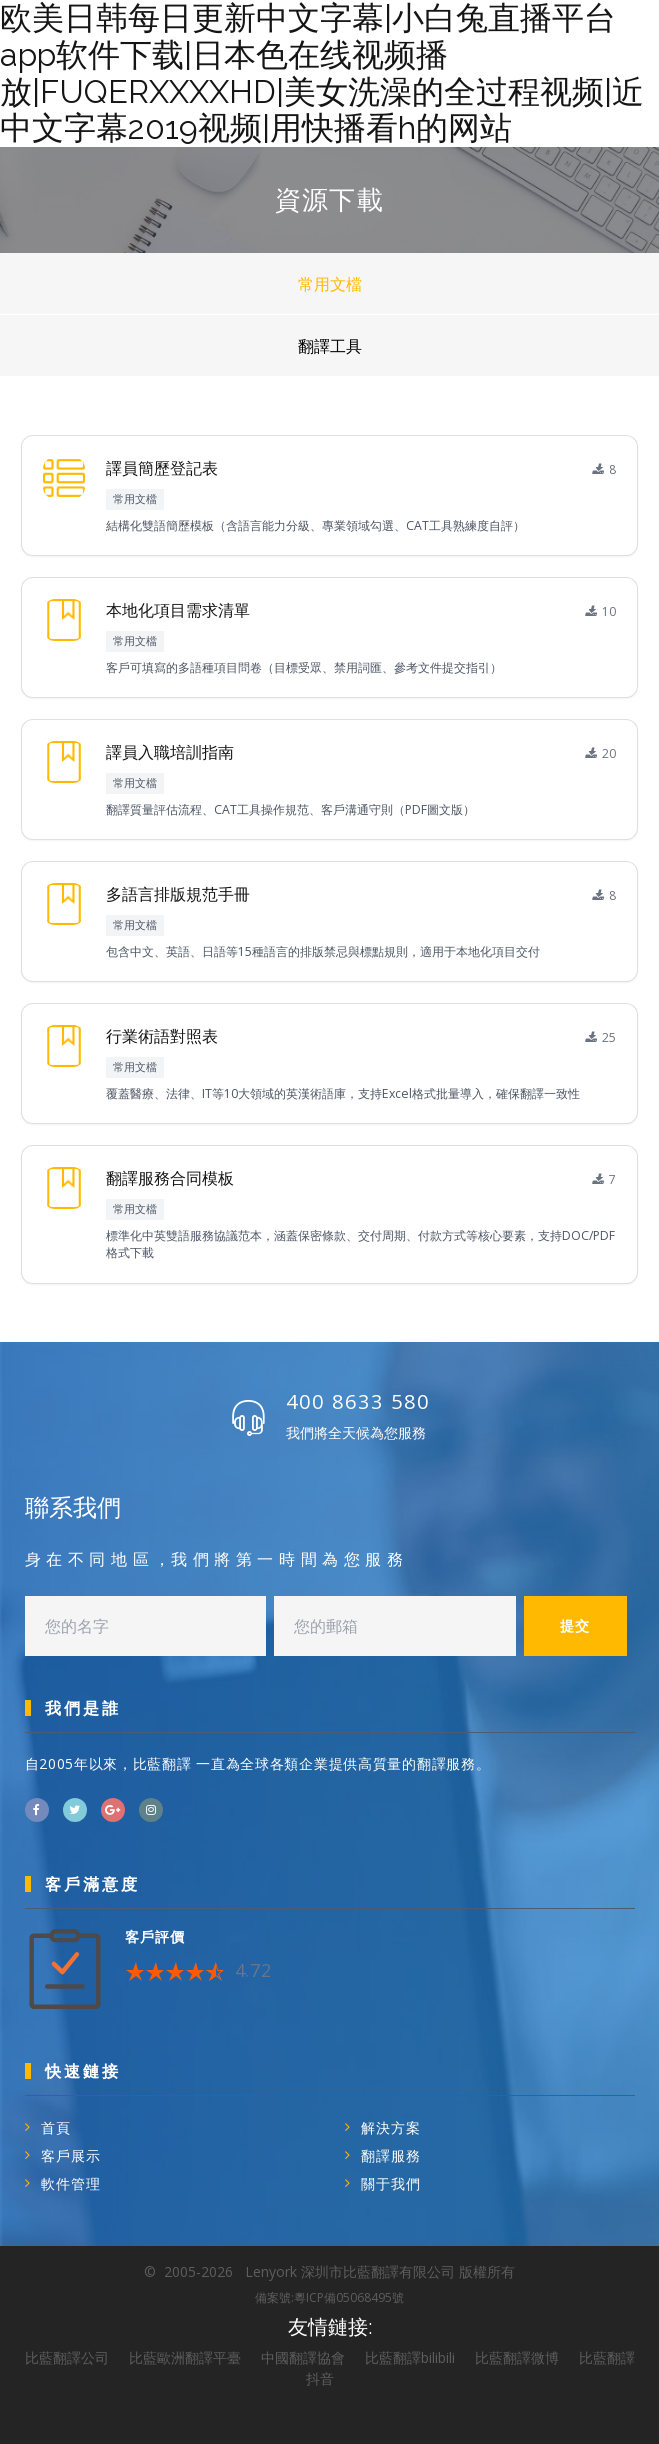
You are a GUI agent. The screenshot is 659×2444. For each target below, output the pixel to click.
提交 (575, 1625)
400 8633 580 (358, 1401)
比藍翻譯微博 (517, 2357)
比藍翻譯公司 (67, 2357)
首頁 (56, 2127)
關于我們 (391, 2183)
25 (601, 1037)
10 (601, 611)
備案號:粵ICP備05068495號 (329, 2297)
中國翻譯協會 (303, 2357)
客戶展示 (71, 2155)
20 (601, 753)
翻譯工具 (330, 346)
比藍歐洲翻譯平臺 (185, 2357)
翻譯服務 (391, 2155)
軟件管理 (71, 2183)
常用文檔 (330, 284)
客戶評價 (155, 1936)
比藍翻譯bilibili (410, 2357)
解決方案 (391, 2127)
